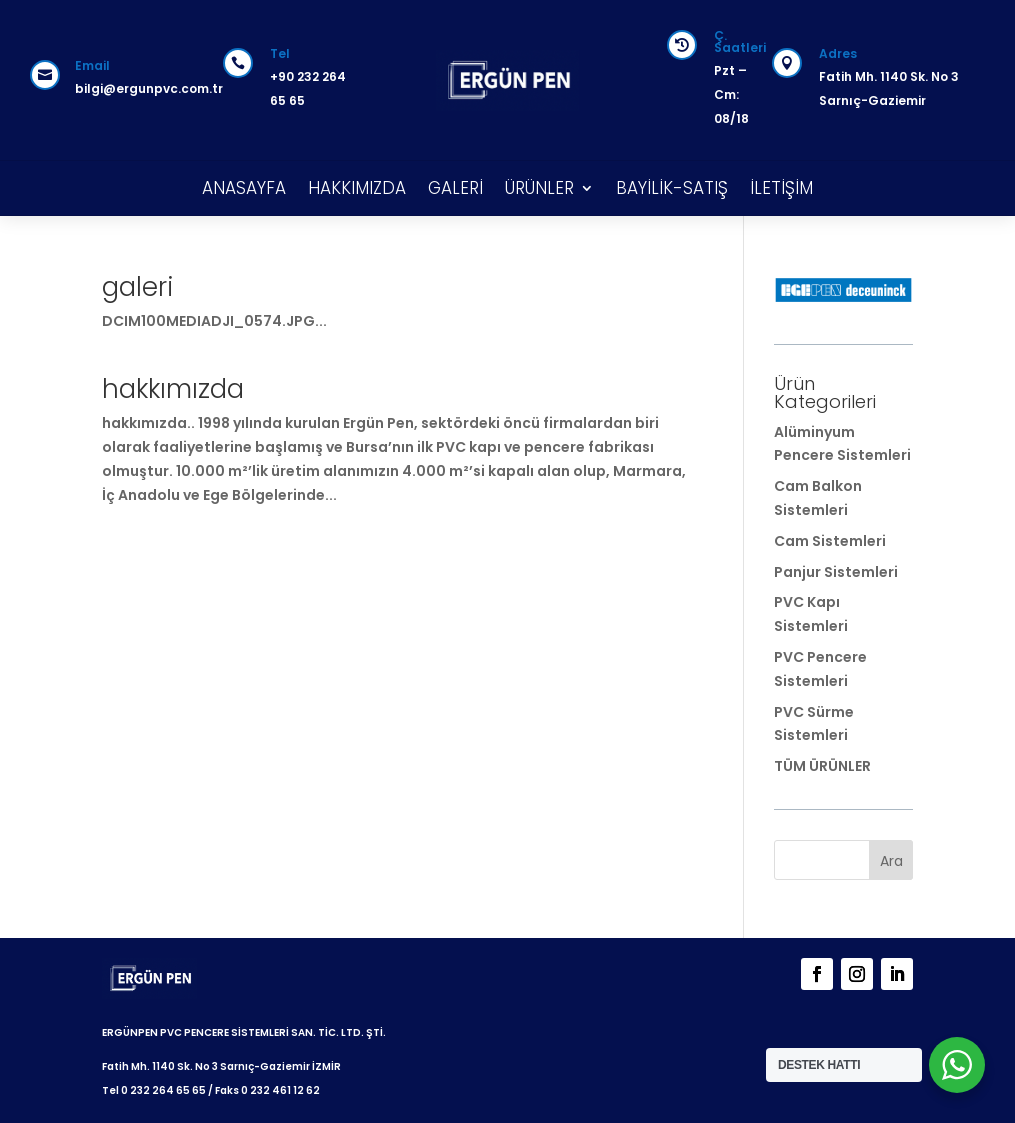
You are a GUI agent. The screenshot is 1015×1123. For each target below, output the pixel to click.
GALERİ (455, 188)
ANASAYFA (244, 188)
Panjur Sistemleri (836, 572)
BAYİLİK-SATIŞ (672, 188)
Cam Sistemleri (830, 541)
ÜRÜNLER (539, 188)
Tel (280, 53)
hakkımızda (173, 389)
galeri (137, 287)
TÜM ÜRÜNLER (822, 766)
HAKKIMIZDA (357, 188)
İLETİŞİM (781, 188)
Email (92, 65)
